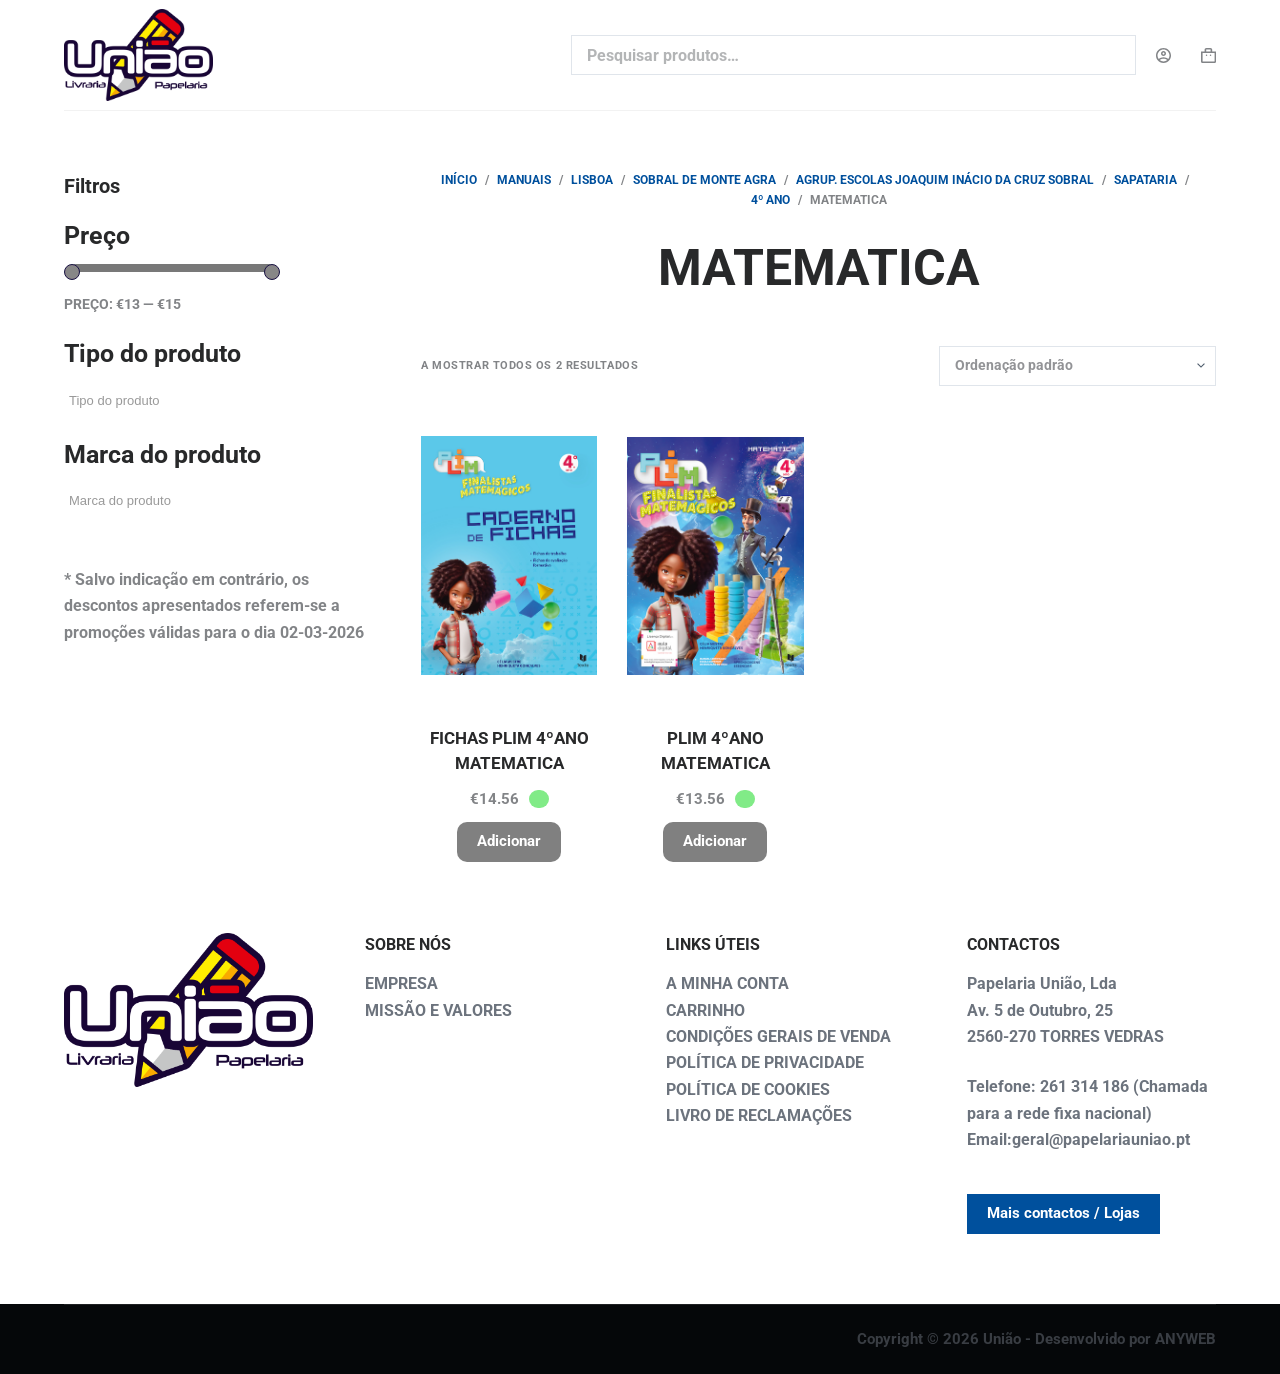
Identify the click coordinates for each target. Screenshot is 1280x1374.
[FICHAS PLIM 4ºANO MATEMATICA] (509, 556)
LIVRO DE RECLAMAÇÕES (759, 1115)
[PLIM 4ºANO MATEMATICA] (715, 556)
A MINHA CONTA (727, 983)
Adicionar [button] (509, 841)
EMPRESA (401, 983)
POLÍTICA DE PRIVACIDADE (765, 1062)
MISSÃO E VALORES (438, 1010)
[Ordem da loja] (1077, 366)
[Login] (1163, 55)
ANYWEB (1185, 1339)
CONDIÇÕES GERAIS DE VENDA (778, 1036)
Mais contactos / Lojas (1063, 1213)
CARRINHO (705, 1010)
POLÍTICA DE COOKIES (748, 1089)
